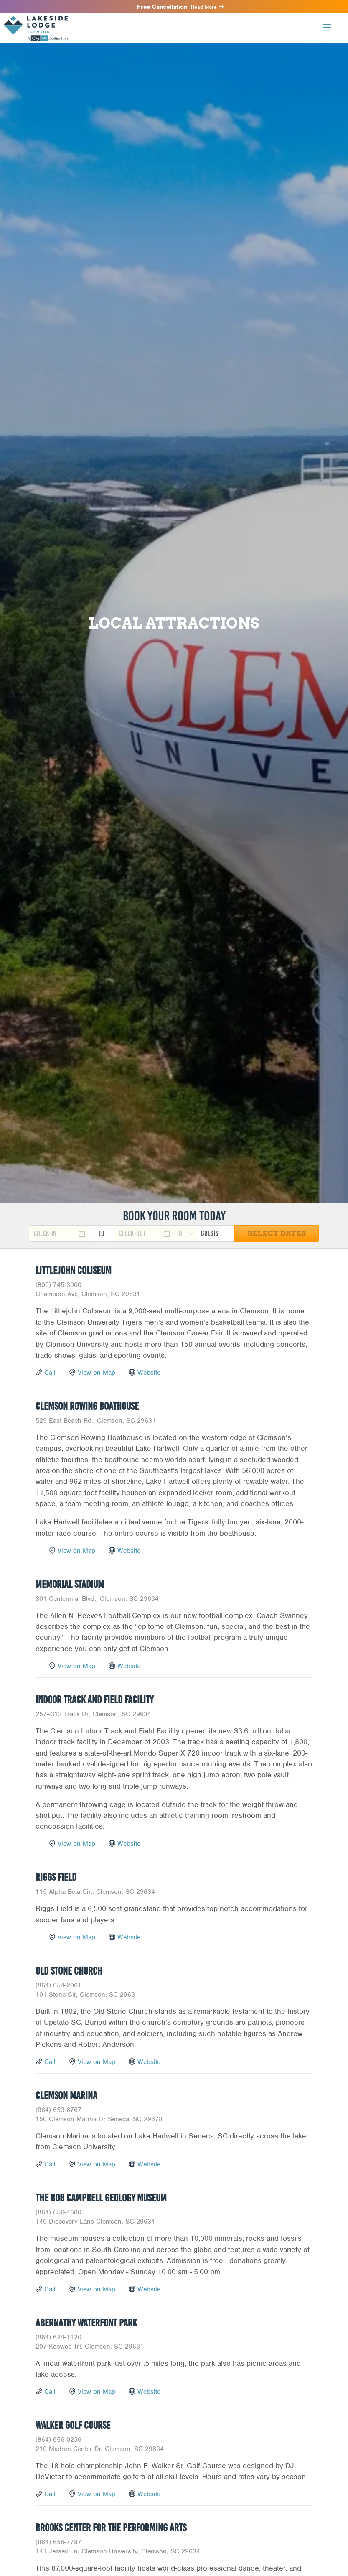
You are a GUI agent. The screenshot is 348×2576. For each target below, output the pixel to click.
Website (148, 1372)
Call (50, 1372)
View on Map (96, 1372)
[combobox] (186, 1233)
